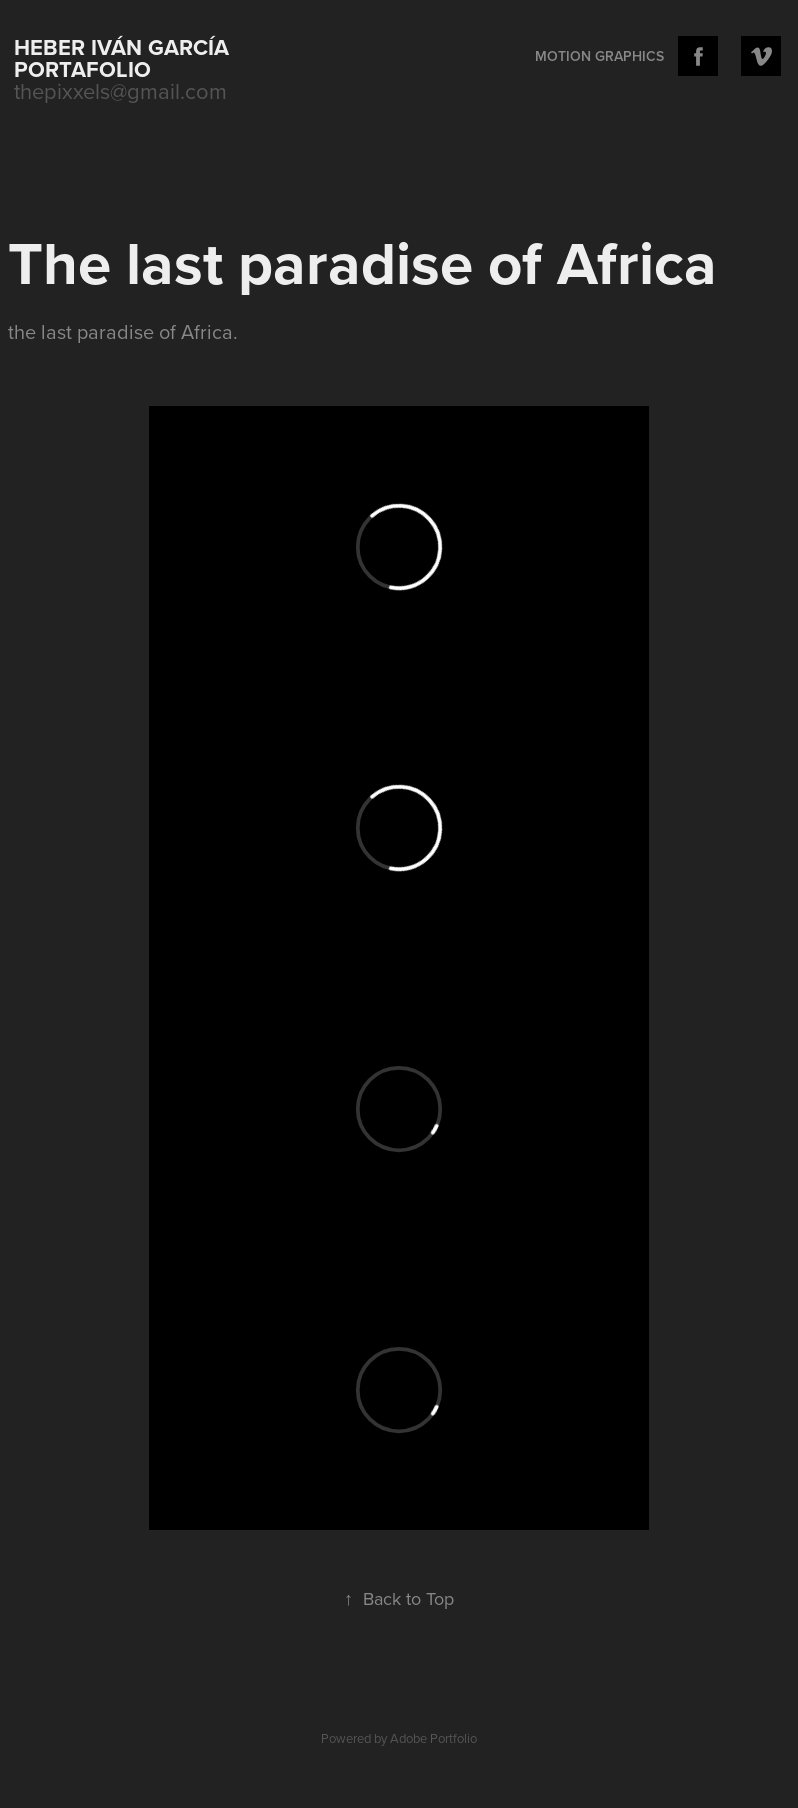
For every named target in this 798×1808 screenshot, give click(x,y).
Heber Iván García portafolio (124, 58)
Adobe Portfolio (433, 1738)
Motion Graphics (599, 56)
